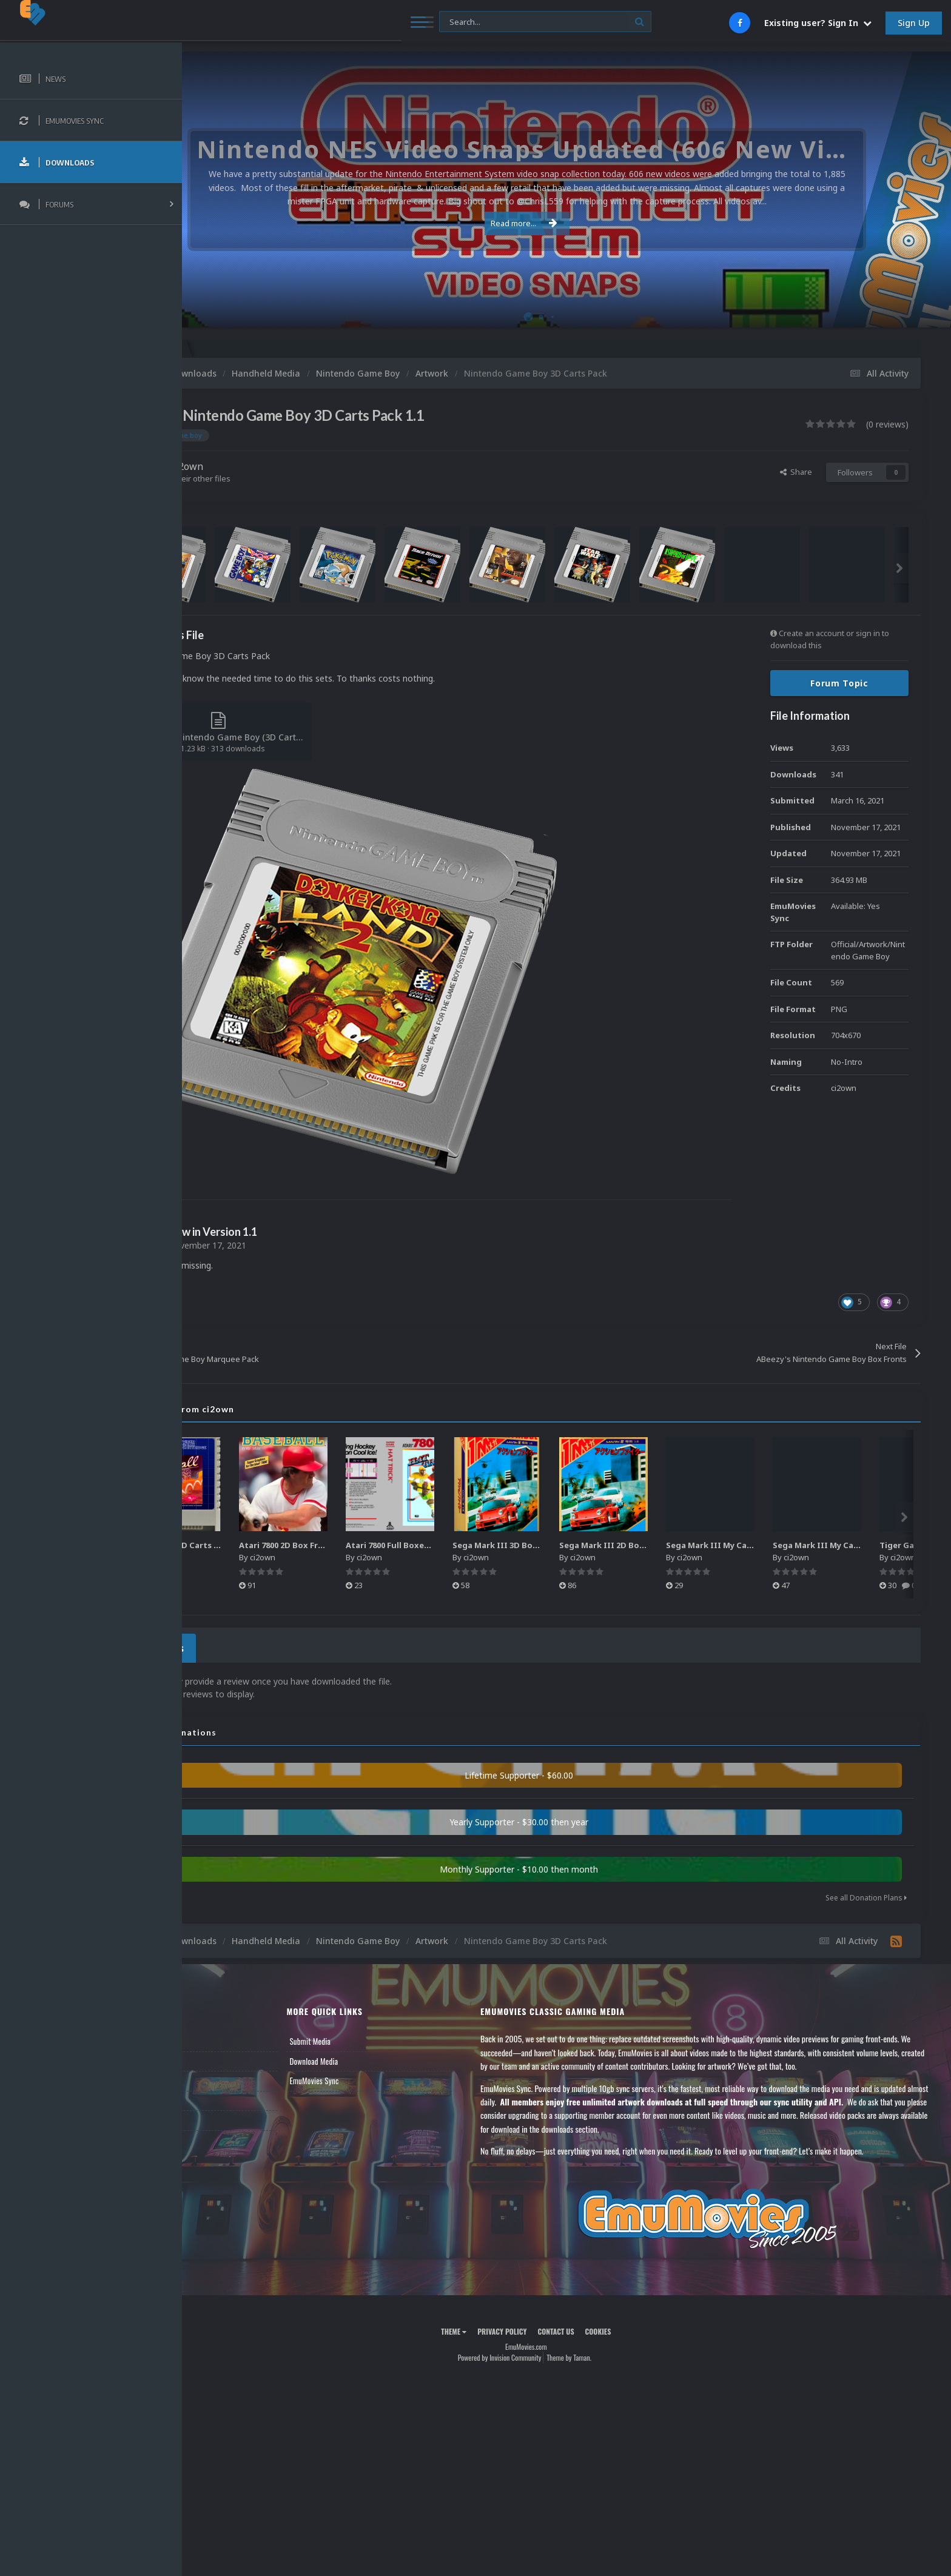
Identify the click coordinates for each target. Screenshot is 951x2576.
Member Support (228, 2097)
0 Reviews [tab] (238, 1646)
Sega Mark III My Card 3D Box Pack (824, 1545)
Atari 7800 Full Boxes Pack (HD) (493, 1545)
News (211, 2037)
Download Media (377, 2057)
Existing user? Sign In (818, 23)
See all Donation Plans (866, 1894)
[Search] (330, 22)
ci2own (268, 466)
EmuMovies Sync (377, 2077)
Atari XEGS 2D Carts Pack (267, 1545)
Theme (494, 2328)
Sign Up (914, 23)
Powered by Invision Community (540, 2354)
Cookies (638, 2328)
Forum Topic (839, 683)
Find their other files (274, 478)
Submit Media (373, 2037)
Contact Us (219, 2116)
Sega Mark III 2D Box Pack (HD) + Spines (728, 1545)
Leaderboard (221, 2077)
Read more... (564, 223)
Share (796, 471)
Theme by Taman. (609, 2354)
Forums (214, 2057)
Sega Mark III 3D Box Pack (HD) (602, 1545)
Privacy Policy (542, 2328)
